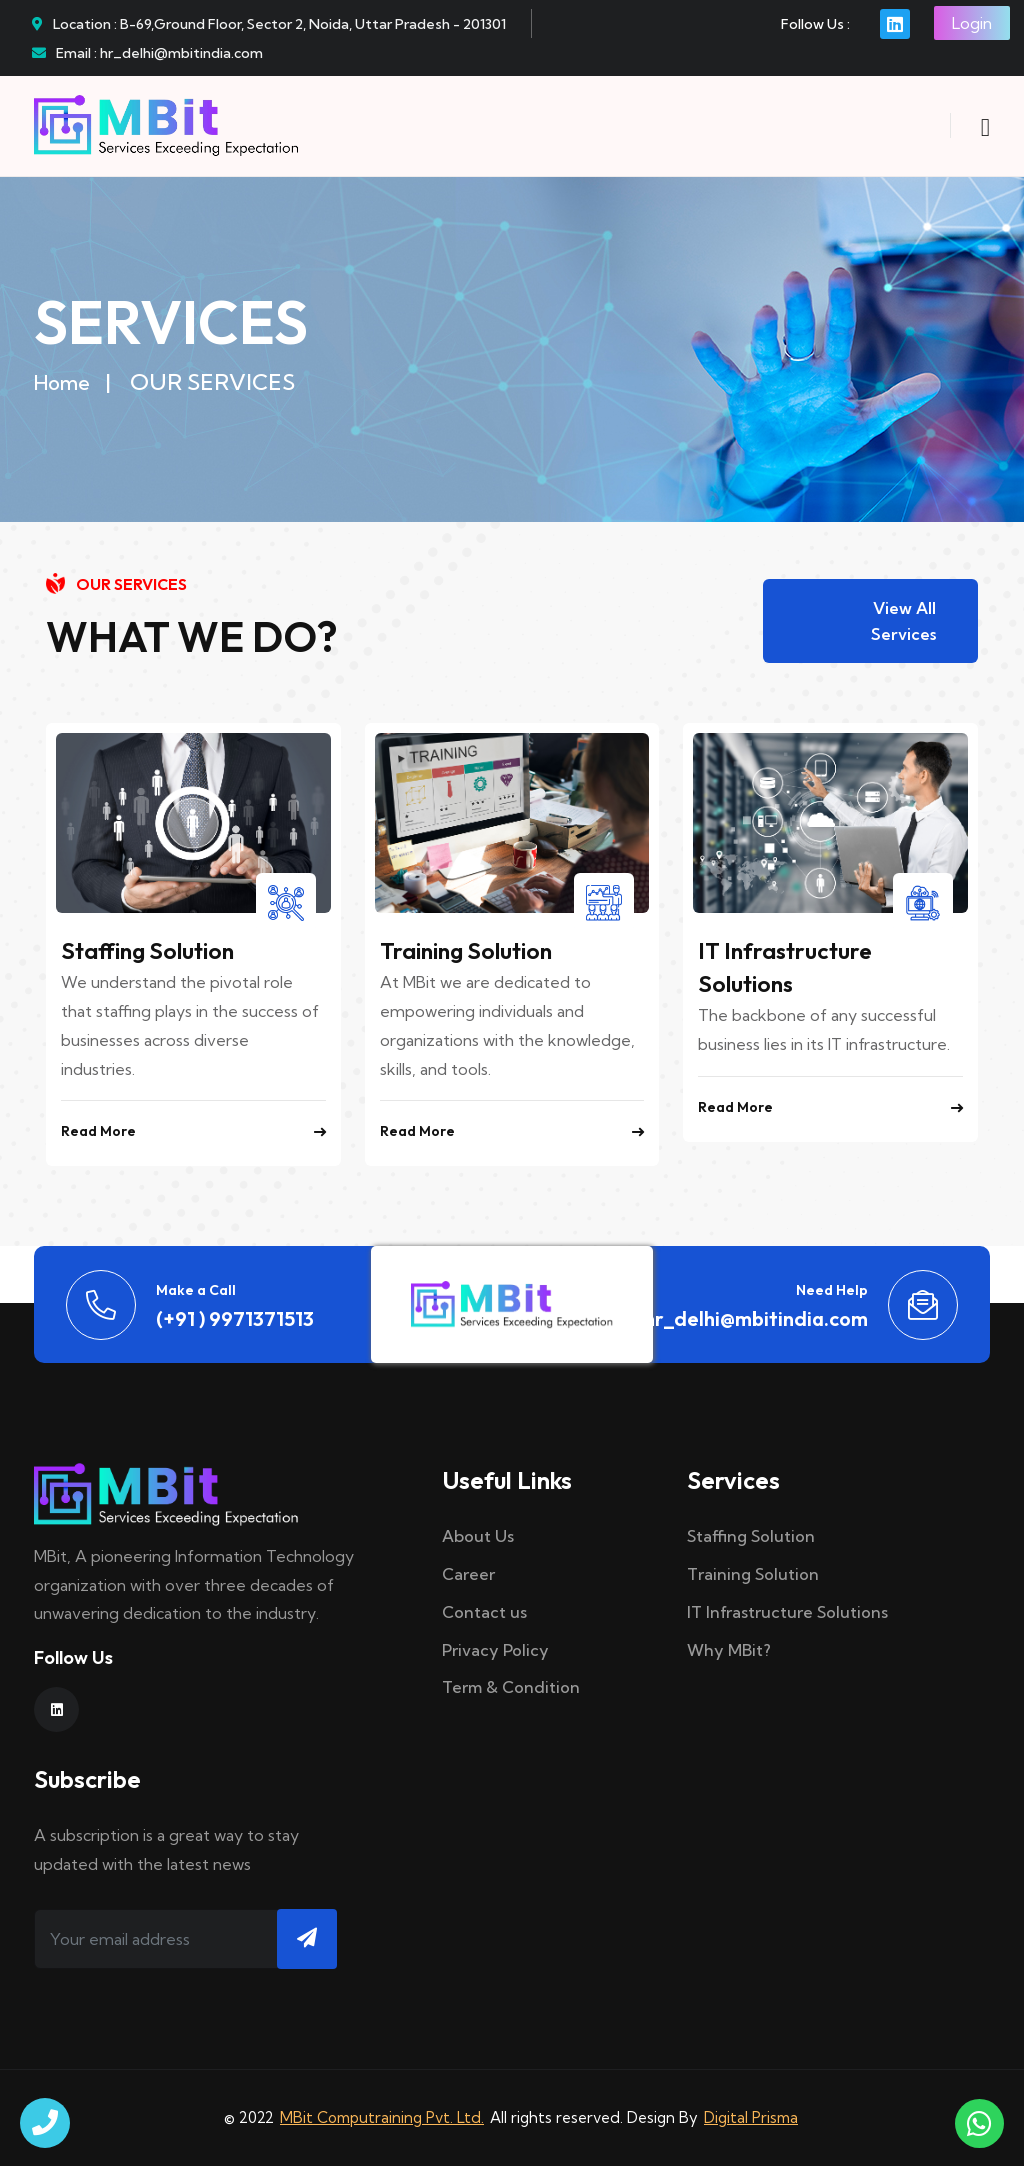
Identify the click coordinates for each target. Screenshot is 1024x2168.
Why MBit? (729, 1652)
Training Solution (471, 953)
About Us (478, 1539)
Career (468, 1576)
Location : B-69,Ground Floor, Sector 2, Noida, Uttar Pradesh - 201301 (269, 24)
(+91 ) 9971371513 (235, 1320)
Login (972, 23)
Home (62, 382)
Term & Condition (511, 1690)
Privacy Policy (495, 1652)
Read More (193, 1134)
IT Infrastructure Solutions (787, 1614)
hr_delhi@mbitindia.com (756, 1320)
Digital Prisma (751, 2119)
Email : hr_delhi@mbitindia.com (147, 53)
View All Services (903, 622)
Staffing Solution (153, 953)
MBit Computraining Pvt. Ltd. (382, 2119)
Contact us (484, 1614)
